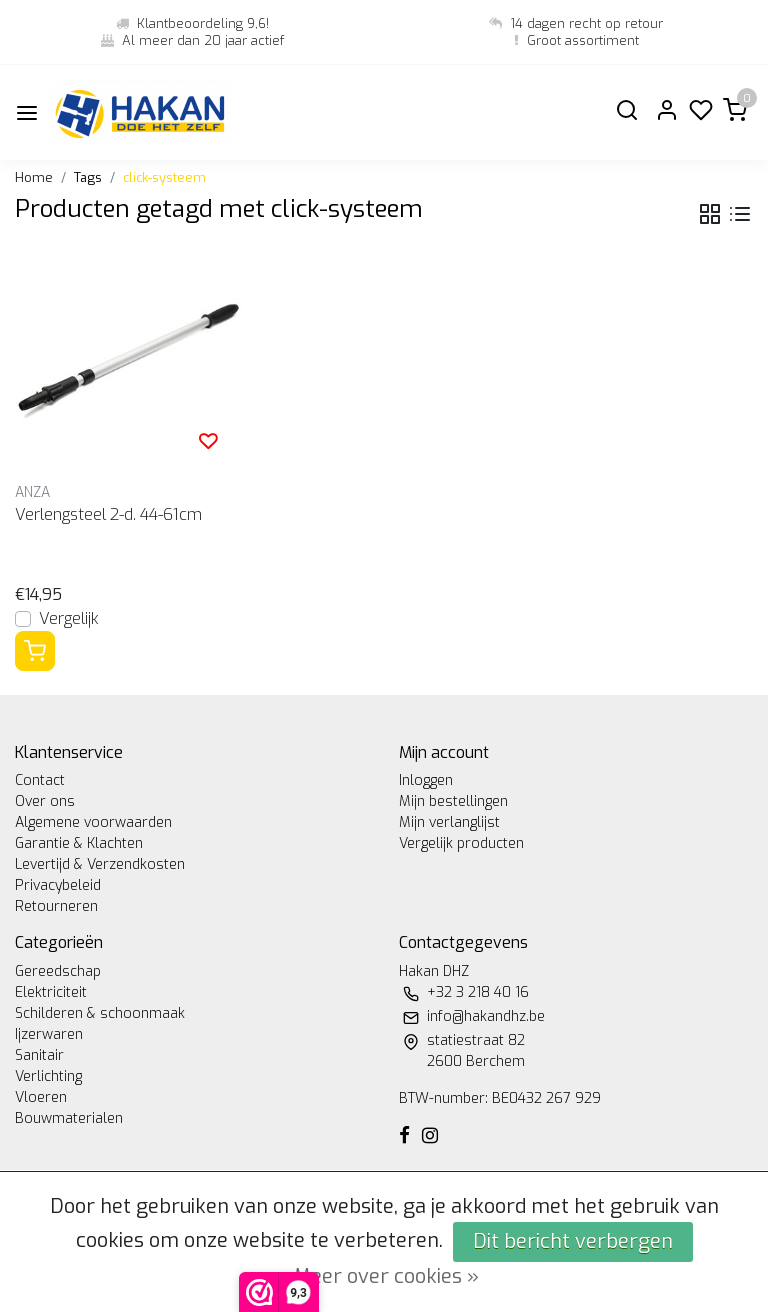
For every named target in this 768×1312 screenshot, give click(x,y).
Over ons (45, 801)
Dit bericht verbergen (573, 1241)
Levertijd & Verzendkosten (100, 864)
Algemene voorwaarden (93, 822)
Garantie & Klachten (79, 843)
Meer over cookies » (386, 1276)
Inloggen (426, 780)
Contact (40, 780)
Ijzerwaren (49, 1034)
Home (34, 177)
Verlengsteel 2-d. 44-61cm (108, 514)
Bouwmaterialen (69, 1118)
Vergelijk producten (461, 843)
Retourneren (56, 906)
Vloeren (41, 1097)
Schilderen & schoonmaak (100, 1013)
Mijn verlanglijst (449, 822)
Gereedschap (58, 971)
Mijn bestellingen (453, 801)
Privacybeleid (58, 885)
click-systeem (164, 177)
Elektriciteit (51, 992)
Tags (88, 177)
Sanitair (39, 1055)
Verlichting (48, 1076)
